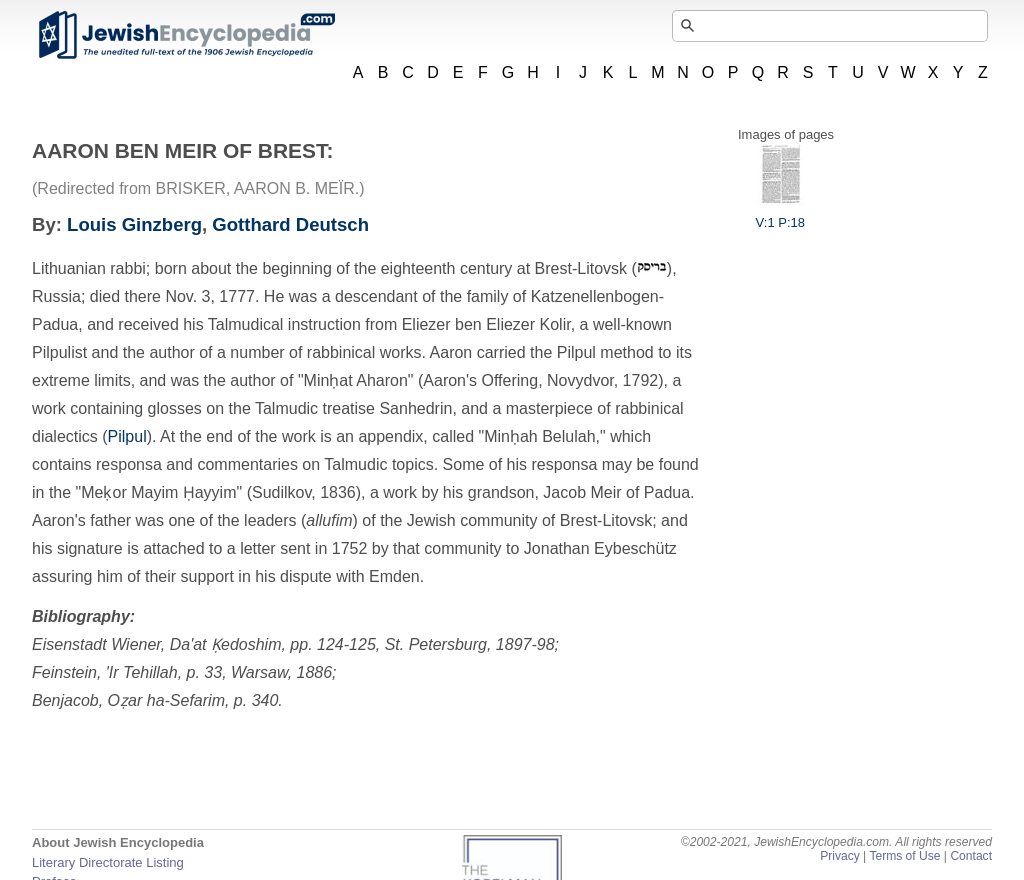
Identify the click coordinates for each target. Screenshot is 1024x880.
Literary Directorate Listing (108, 862)
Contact (971, 856)
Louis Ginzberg (134, 224)
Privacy (840, 856)
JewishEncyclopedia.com (186, 35)
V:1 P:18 (780, 215)
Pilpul (127, 436)
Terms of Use (904, 856)
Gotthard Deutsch (290, 224)
